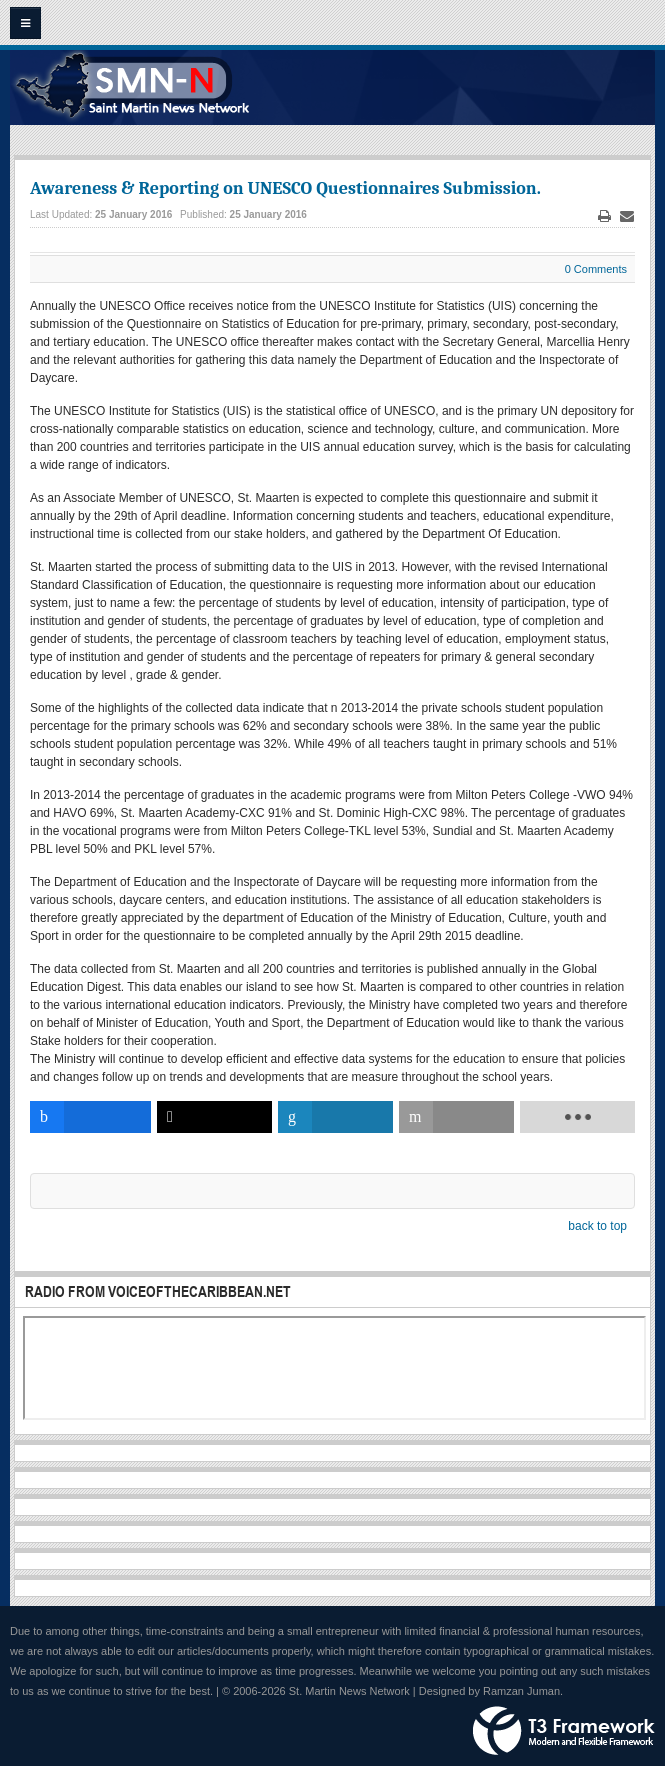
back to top (597, 1226)
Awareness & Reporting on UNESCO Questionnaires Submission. (285, 188)
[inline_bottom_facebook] (90, 1117)
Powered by (564, 1731)
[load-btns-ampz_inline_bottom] (577, 1117)
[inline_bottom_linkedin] (335, 1117)
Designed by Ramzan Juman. (491, 1691)
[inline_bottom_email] (456, 1117)
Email (627, 216)
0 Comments (596, 269)
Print (605, 216)
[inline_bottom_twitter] (214, 1117)
